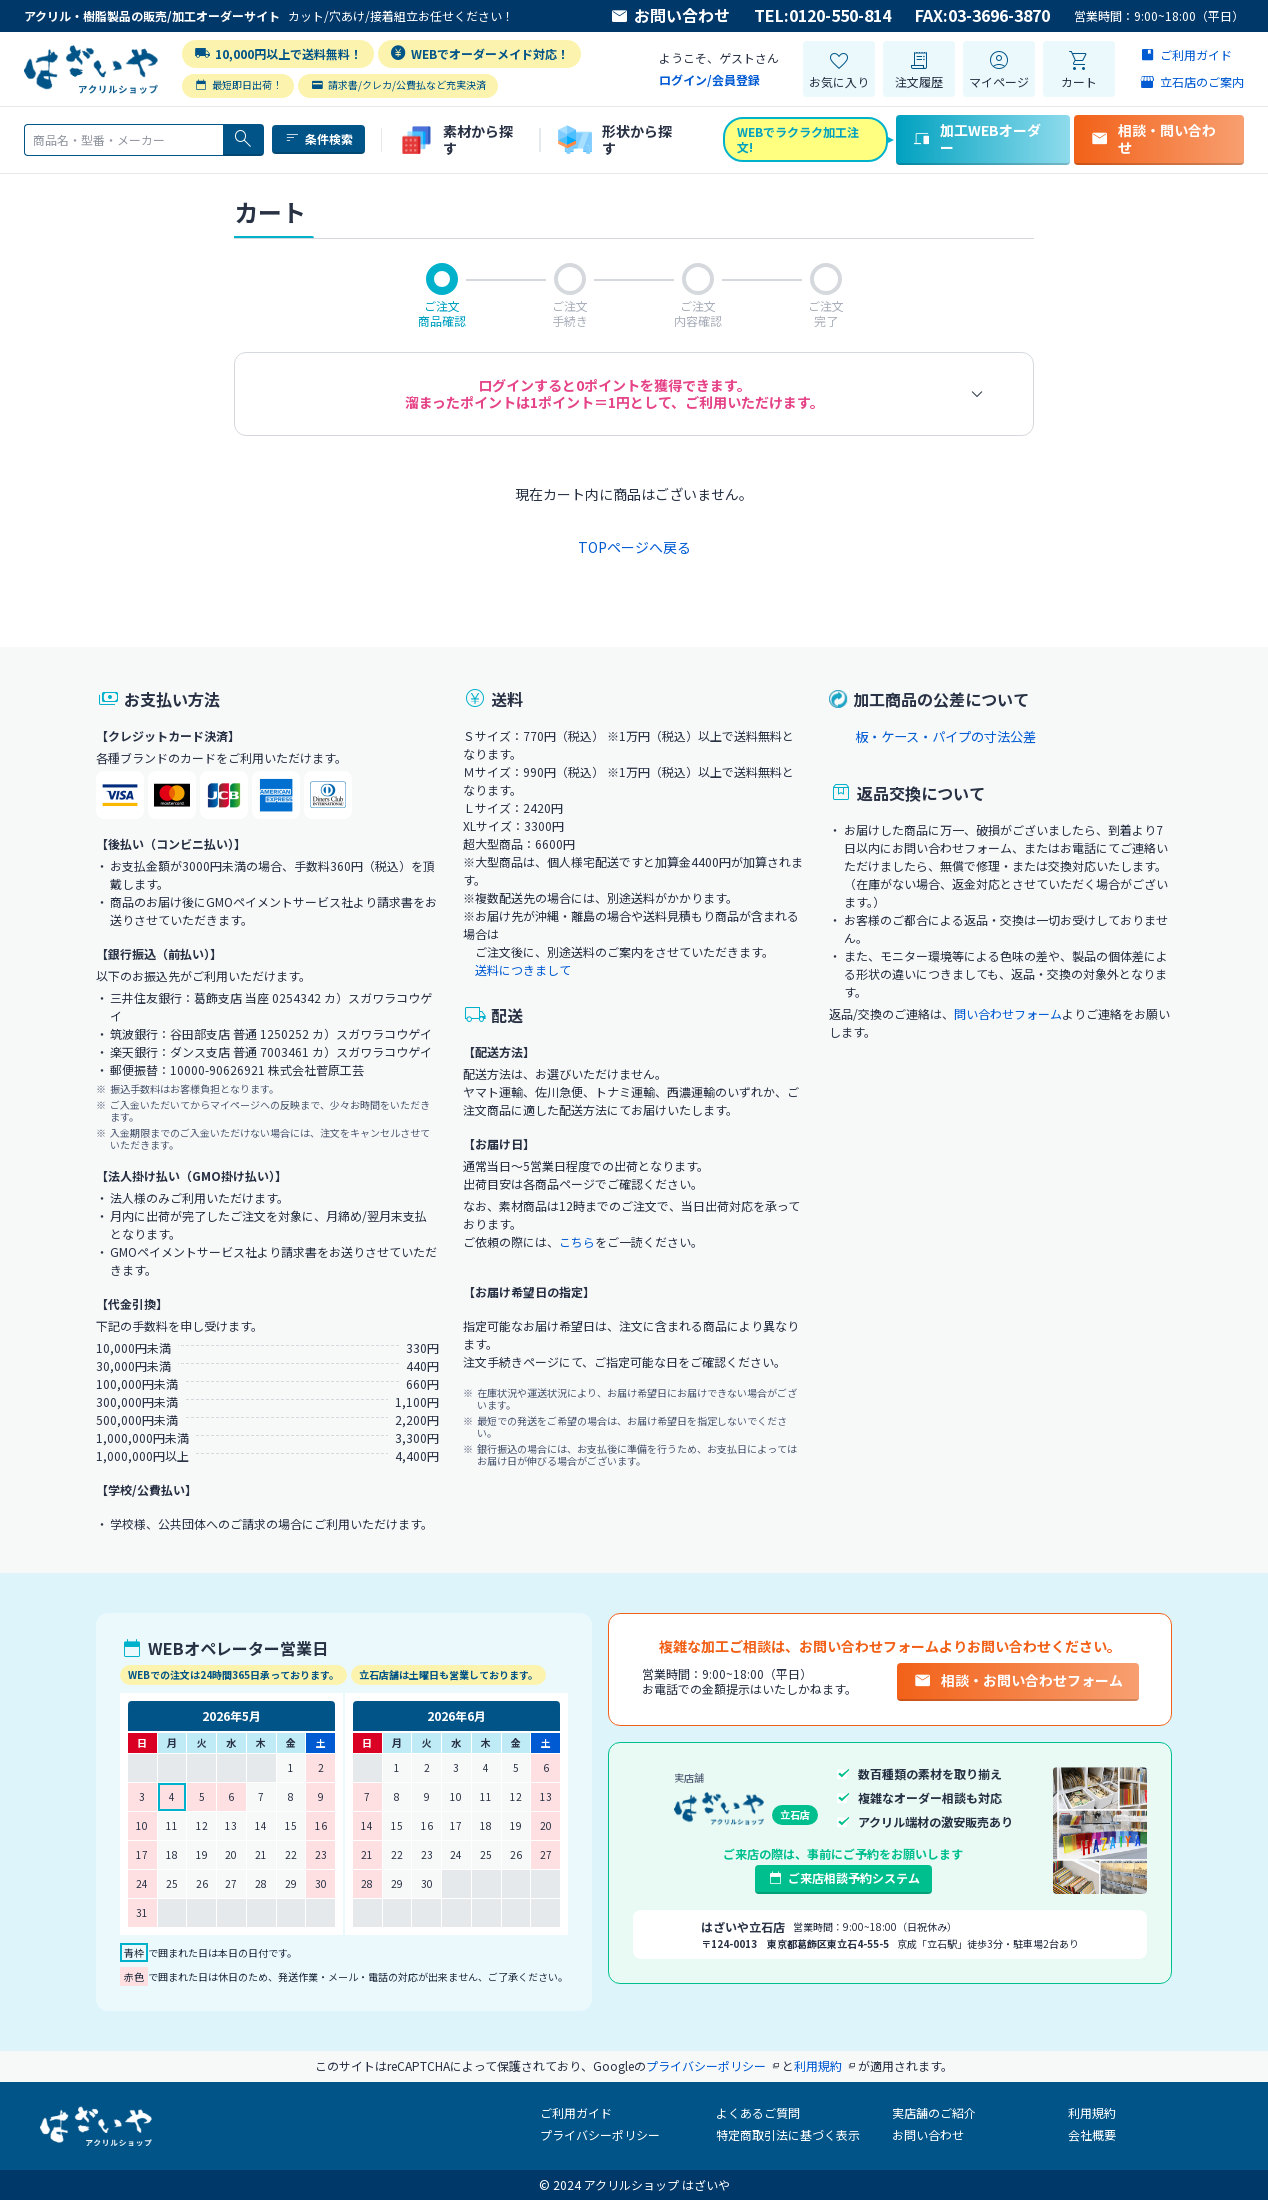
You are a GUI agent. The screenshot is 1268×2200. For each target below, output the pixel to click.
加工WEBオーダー (976, 138)
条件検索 (318, 139)
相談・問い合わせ (1153, 138)
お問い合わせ (670, 16)
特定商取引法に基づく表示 (788, 2134)
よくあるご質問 (758, 2112)
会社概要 (1092, 2134)
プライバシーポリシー (600, 2134)
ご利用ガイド (576, 2112)
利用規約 (1092, 2112)
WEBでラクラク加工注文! (798, 138)
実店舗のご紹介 (934, 2112)
